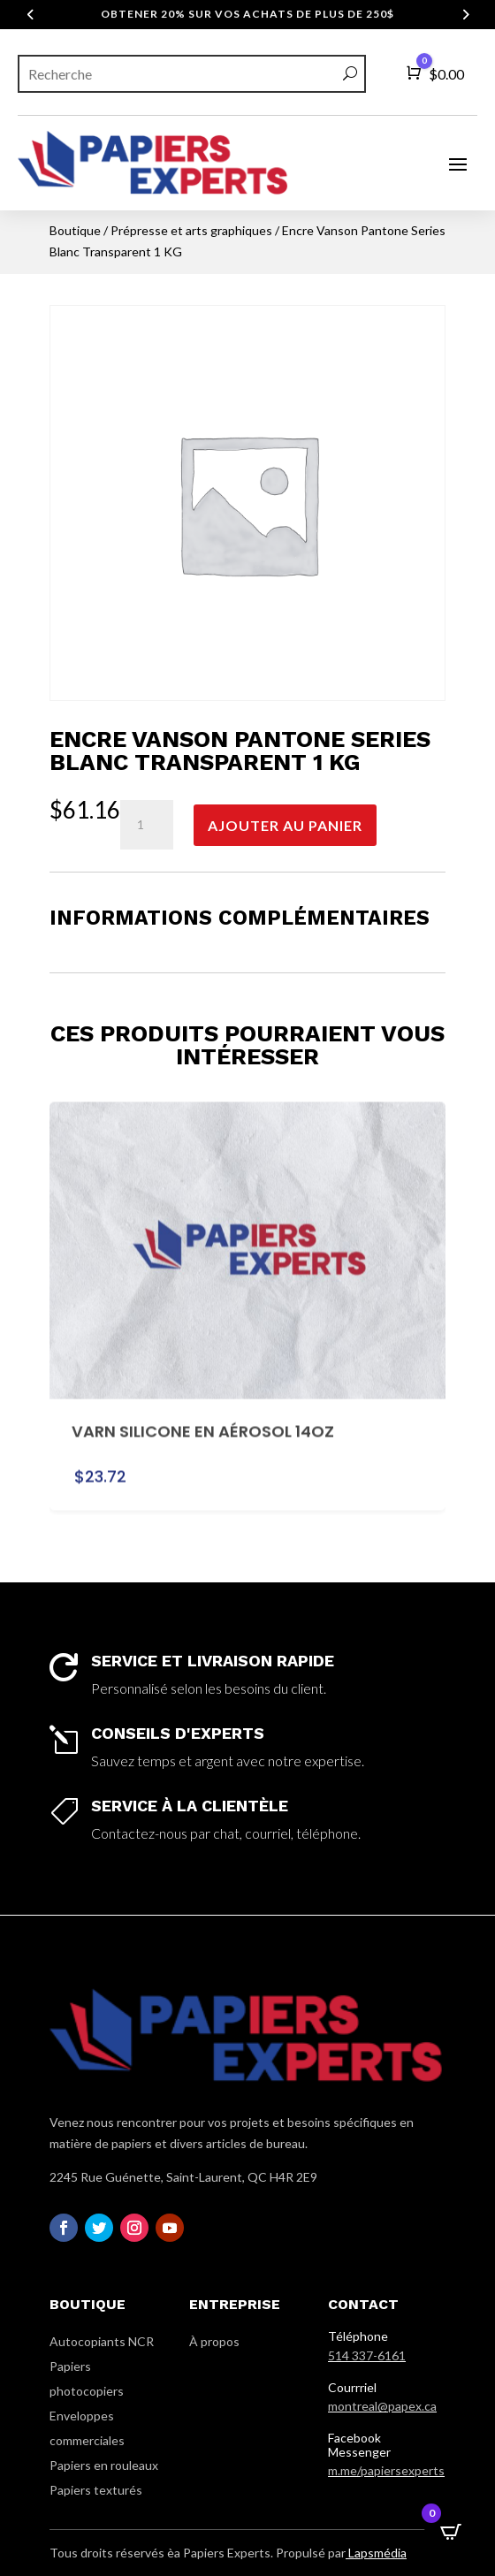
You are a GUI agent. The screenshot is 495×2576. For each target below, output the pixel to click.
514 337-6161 (367, 2355)
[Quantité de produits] (146, 825)
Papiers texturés (96, 2489)
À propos (214, 2341)
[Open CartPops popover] (450, 2531)
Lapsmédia (376, 2552)
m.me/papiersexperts (386, 2470)
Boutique (75, 230)
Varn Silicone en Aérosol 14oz (203, 1416)
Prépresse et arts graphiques (191, 230)
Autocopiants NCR (102, 2341)
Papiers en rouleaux (104, 2465)
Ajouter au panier (285, 825)
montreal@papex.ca (382, 2405)
